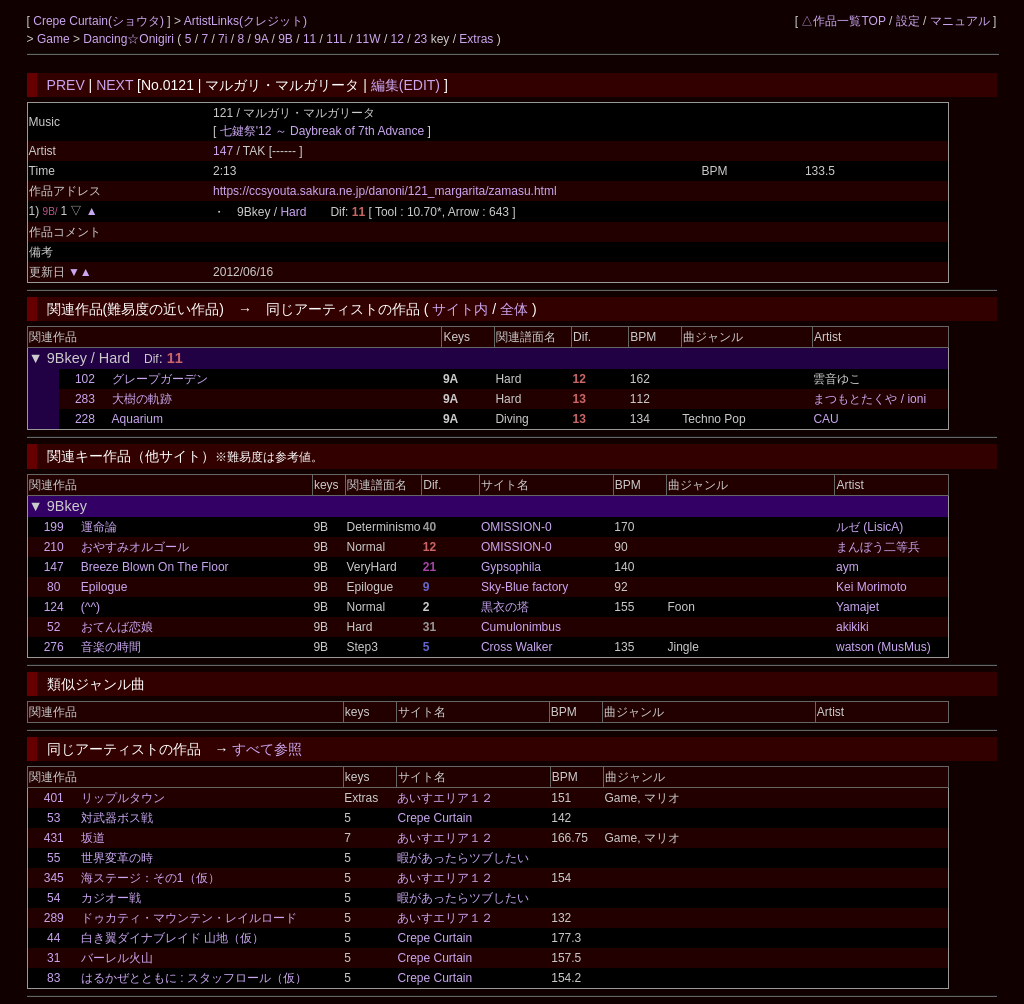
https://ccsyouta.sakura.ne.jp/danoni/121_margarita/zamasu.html (385, 191)
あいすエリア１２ (445, 798)
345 (54, 878)
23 (420, 39)
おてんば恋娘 (117, 627)
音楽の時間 (111, 647)
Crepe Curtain (434, 818)
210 (54, 547)
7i (222, 39)
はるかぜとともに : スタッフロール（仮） (194, 978)
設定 (908, 21)
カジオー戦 (111, 898)
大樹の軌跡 (142, 399)
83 (53, 978)
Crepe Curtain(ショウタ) (100, 21)
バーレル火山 (117, 958)
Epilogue (104, 587)
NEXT (114, 85)
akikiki (852, 627)
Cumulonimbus (521, 627)
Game (55, 39)
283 (85, 399)
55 (53, 858)
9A (261, 39)
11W (368, 39)
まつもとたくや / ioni (869, 399)
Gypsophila (511, 567)
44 (53, 938)
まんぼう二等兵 (878, 547)
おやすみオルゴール (135, 547)
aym (847, 567)
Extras (476, 39)
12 (397, 39)
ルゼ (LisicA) (869, 527)
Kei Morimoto (871, 587)
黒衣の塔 (505, 607)
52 (53, 627)
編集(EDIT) (405, 85)
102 (85, 379)
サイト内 (460, 309)
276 (54, 647)
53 (53, 818)
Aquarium (137, 419)
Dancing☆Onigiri (130, 39)
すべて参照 (267, 749)
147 (223, 151)
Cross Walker (517, 647)
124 (54, 607)
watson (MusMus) (883, 647)
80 (53, 587)
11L (336, 39)
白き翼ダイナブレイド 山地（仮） (172, 938)
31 (53, 958)
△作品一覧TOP (843, 21)
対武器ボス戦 (117, 818)
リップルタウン (123, 798)
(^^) (90, 607)
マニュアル (960, 21)
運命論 (99, 527)
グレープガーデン (160, 379)
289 (54, 918)
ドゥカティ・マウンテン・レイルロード (189, 918)
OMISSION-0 (516, 527)
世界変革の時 (117, 858)
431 (54, 838)
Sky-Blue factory (524, 587)
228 (85, 419)
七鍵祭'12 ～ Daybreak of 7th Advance (322, 131)
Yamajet (857, 607)
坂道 (93, 838)
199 (54, 527)
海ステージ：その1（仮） (150, 878)
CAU (825, 419)
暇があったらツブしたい (463, 858)
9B (285, 39)
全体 (514, 309)
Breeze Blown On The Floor (155, 567)
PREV (66, 85)
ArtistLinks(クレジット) (245, 21)
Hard (293, 212)
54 (53, 898)
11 (309, 39)
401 (54, 798)
